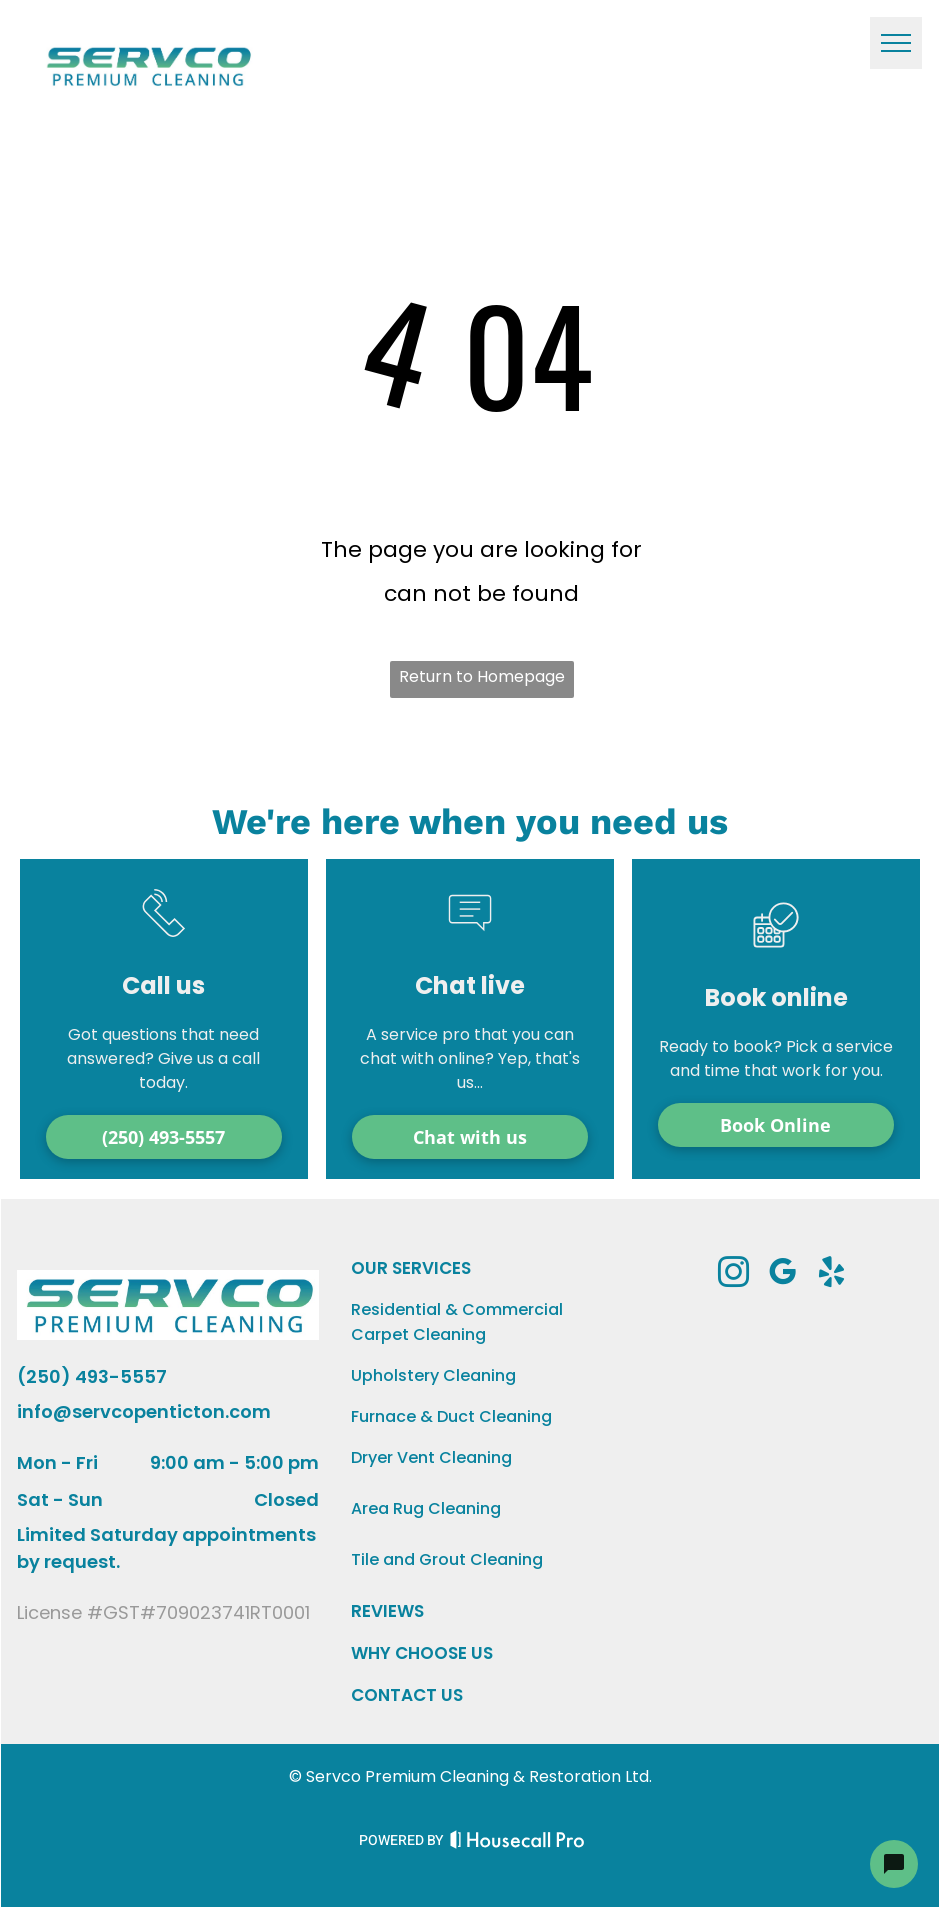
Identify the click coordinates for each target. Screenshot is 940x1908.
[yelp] (832, 1275)
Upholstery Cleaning (433, 1375)
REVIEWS (387, 1611)
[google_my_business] (783, 1275)
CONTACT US (407, 1695)
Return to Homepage (482, 676)
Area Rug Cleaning (426, 1508)
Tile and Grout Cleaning (447, 1559)
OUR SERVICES (411, 1268)
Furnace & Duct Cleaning (451, 1416)
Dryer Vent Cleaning (431, 1457)
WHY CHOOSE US (422, 1653)
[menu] (896, 43)
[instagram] (734, 1275)
